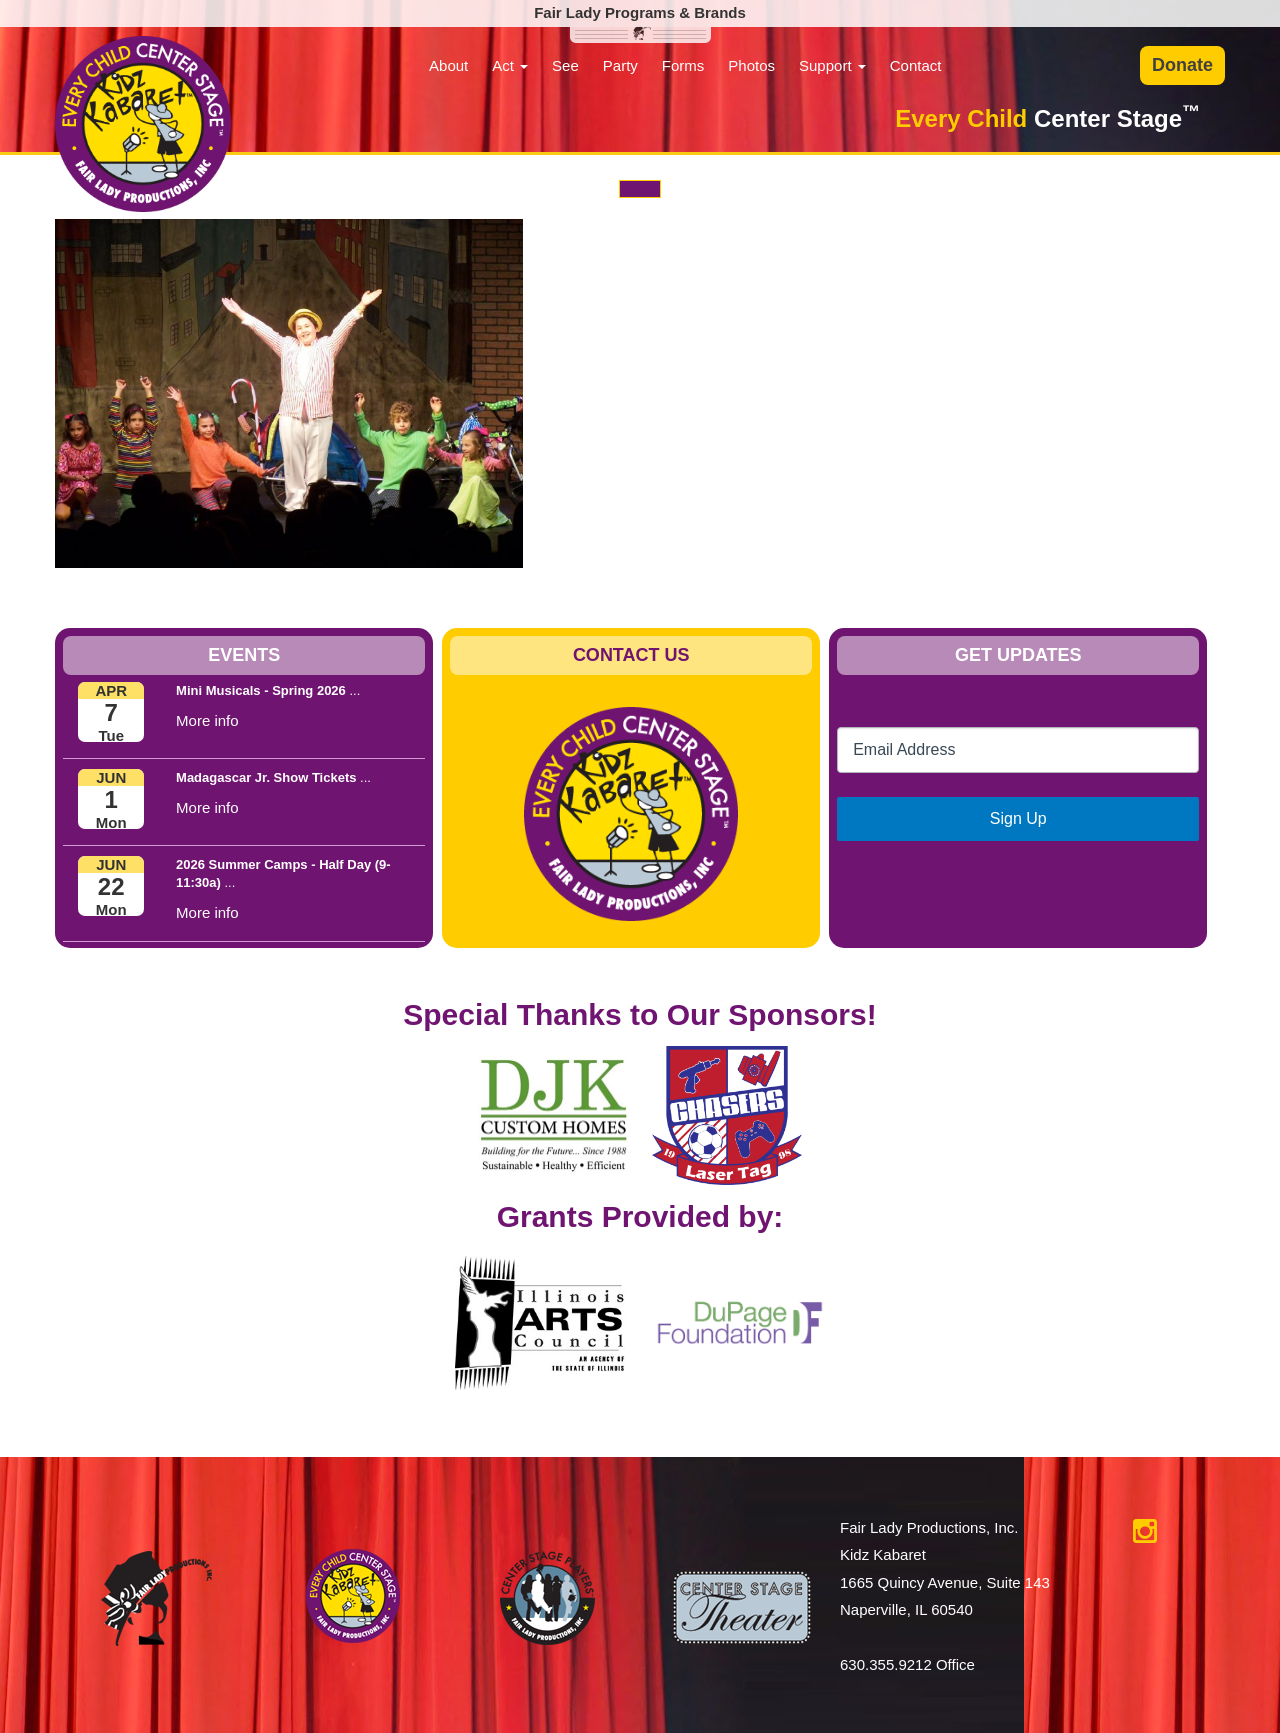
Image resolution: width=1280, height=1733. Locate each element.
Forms (683, 65)
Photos (751, 65)
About (448, 65)
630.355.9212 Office (907, 1664)
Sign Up (1018, 818)
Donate (1182, 65)
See (565, 65)
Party (620, 65)
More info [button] (207, 720)
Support (832, 65)
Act (510, 65)
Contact (916, 65)
